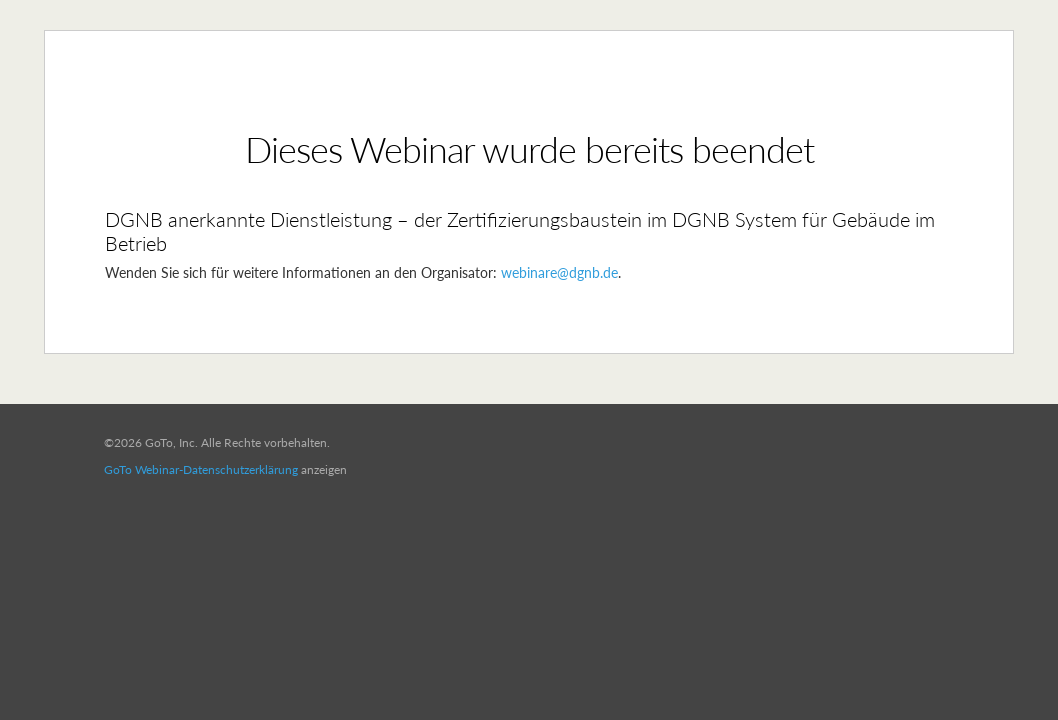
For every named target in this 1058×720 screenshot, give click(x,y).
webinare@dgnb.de (559, 272)
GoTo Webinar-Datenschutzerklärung (201, 469)
